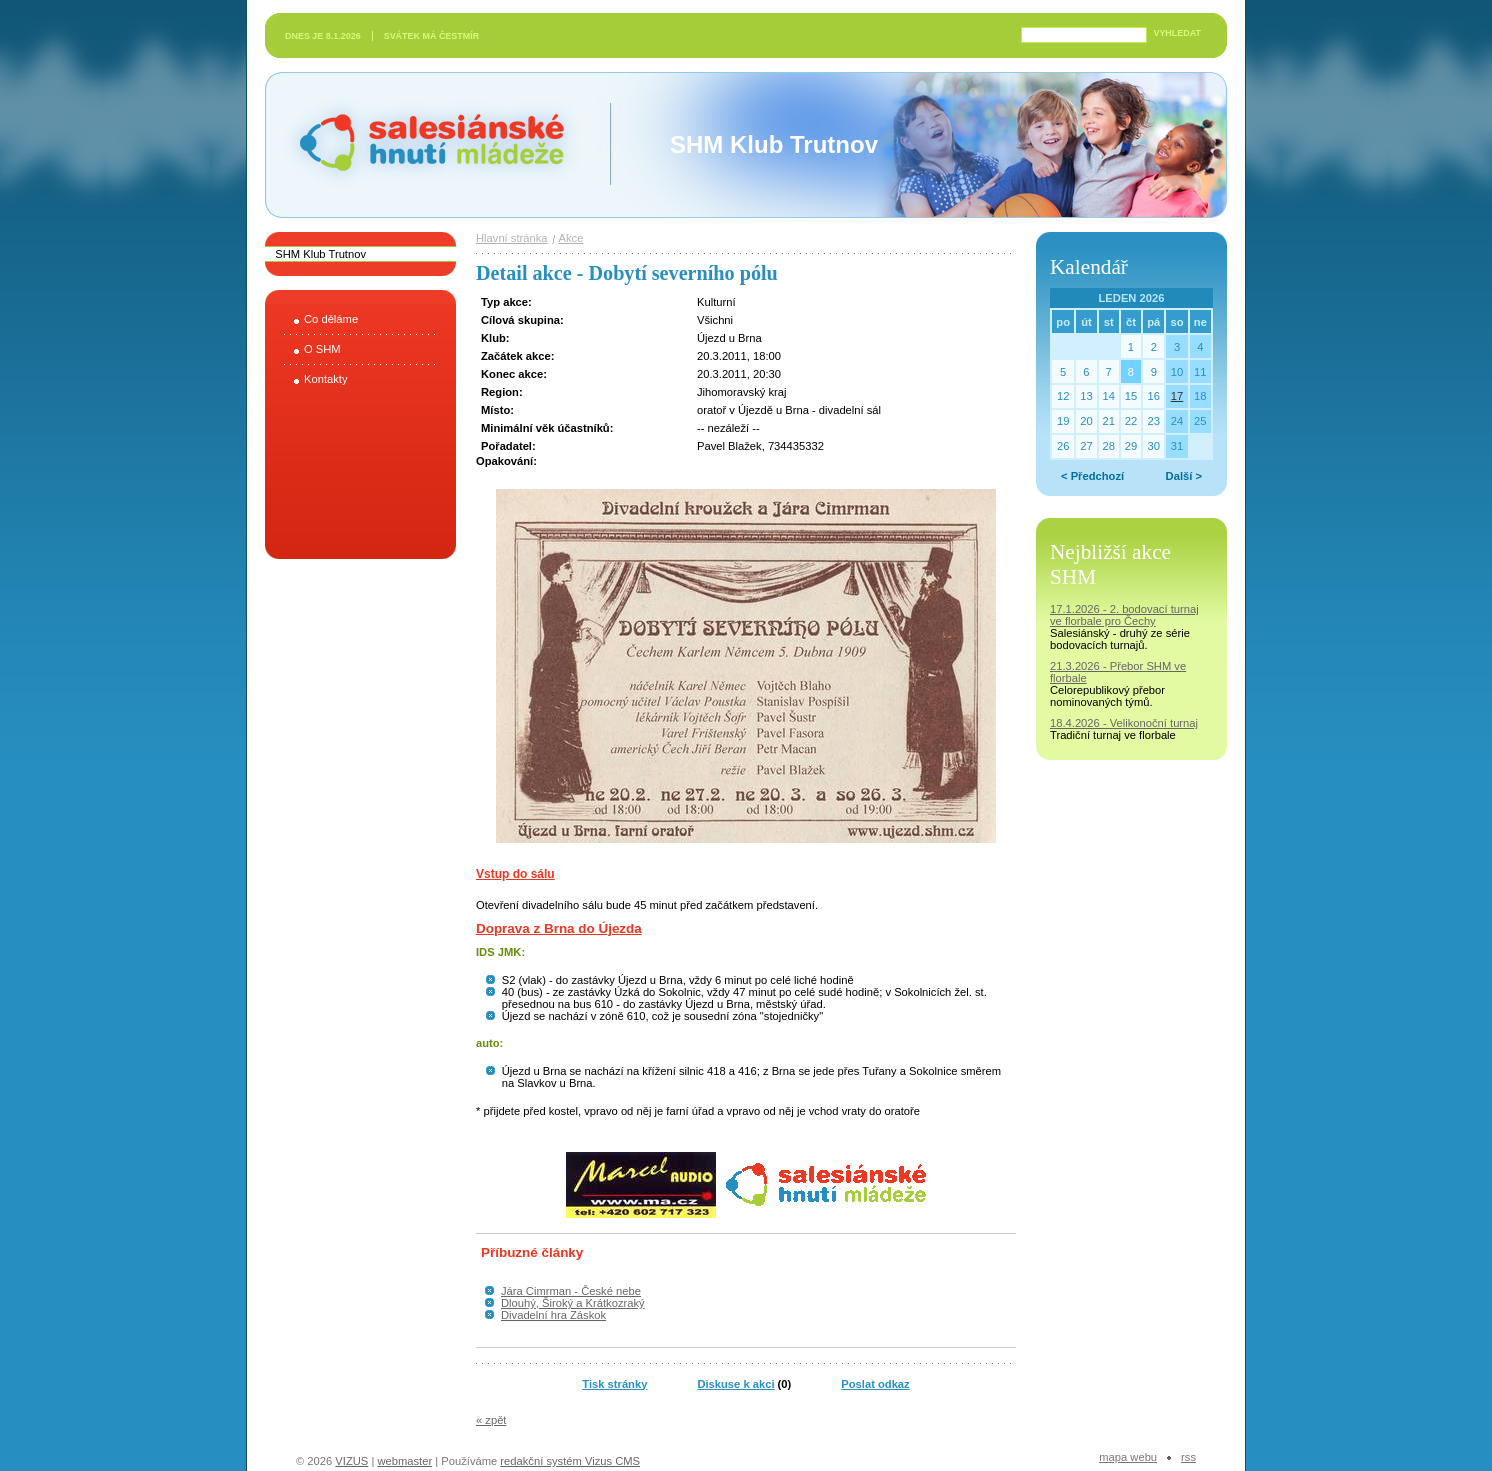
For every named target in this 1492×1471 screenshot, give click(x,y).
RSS (1188, 1457)
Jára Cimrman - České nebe (571, 1291)
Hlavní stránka (512, 238)
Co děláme (331, 319)
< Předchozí (1092, 476)
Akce (571, 238)
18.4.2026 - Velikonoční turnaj (1124, 723)
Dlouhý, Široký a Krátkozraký (573, 1303)
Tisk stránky (614, 1384)
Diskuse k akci (735, 1384)
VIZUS (351, 1461)
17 (1177, 396)
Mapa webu (1128, 1457)
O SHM (322, 349)
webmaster (404, 1461)
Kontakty (326, 379)
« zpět (491, 1420)
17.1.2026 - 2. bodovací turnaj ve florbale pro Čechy (1124, 615)
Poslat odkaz (875, 1384)
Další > (1184, 476)
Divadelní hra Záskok (553, 1315)
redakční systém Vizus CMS (570, 1461)
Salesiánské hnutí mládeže (422, 144)
